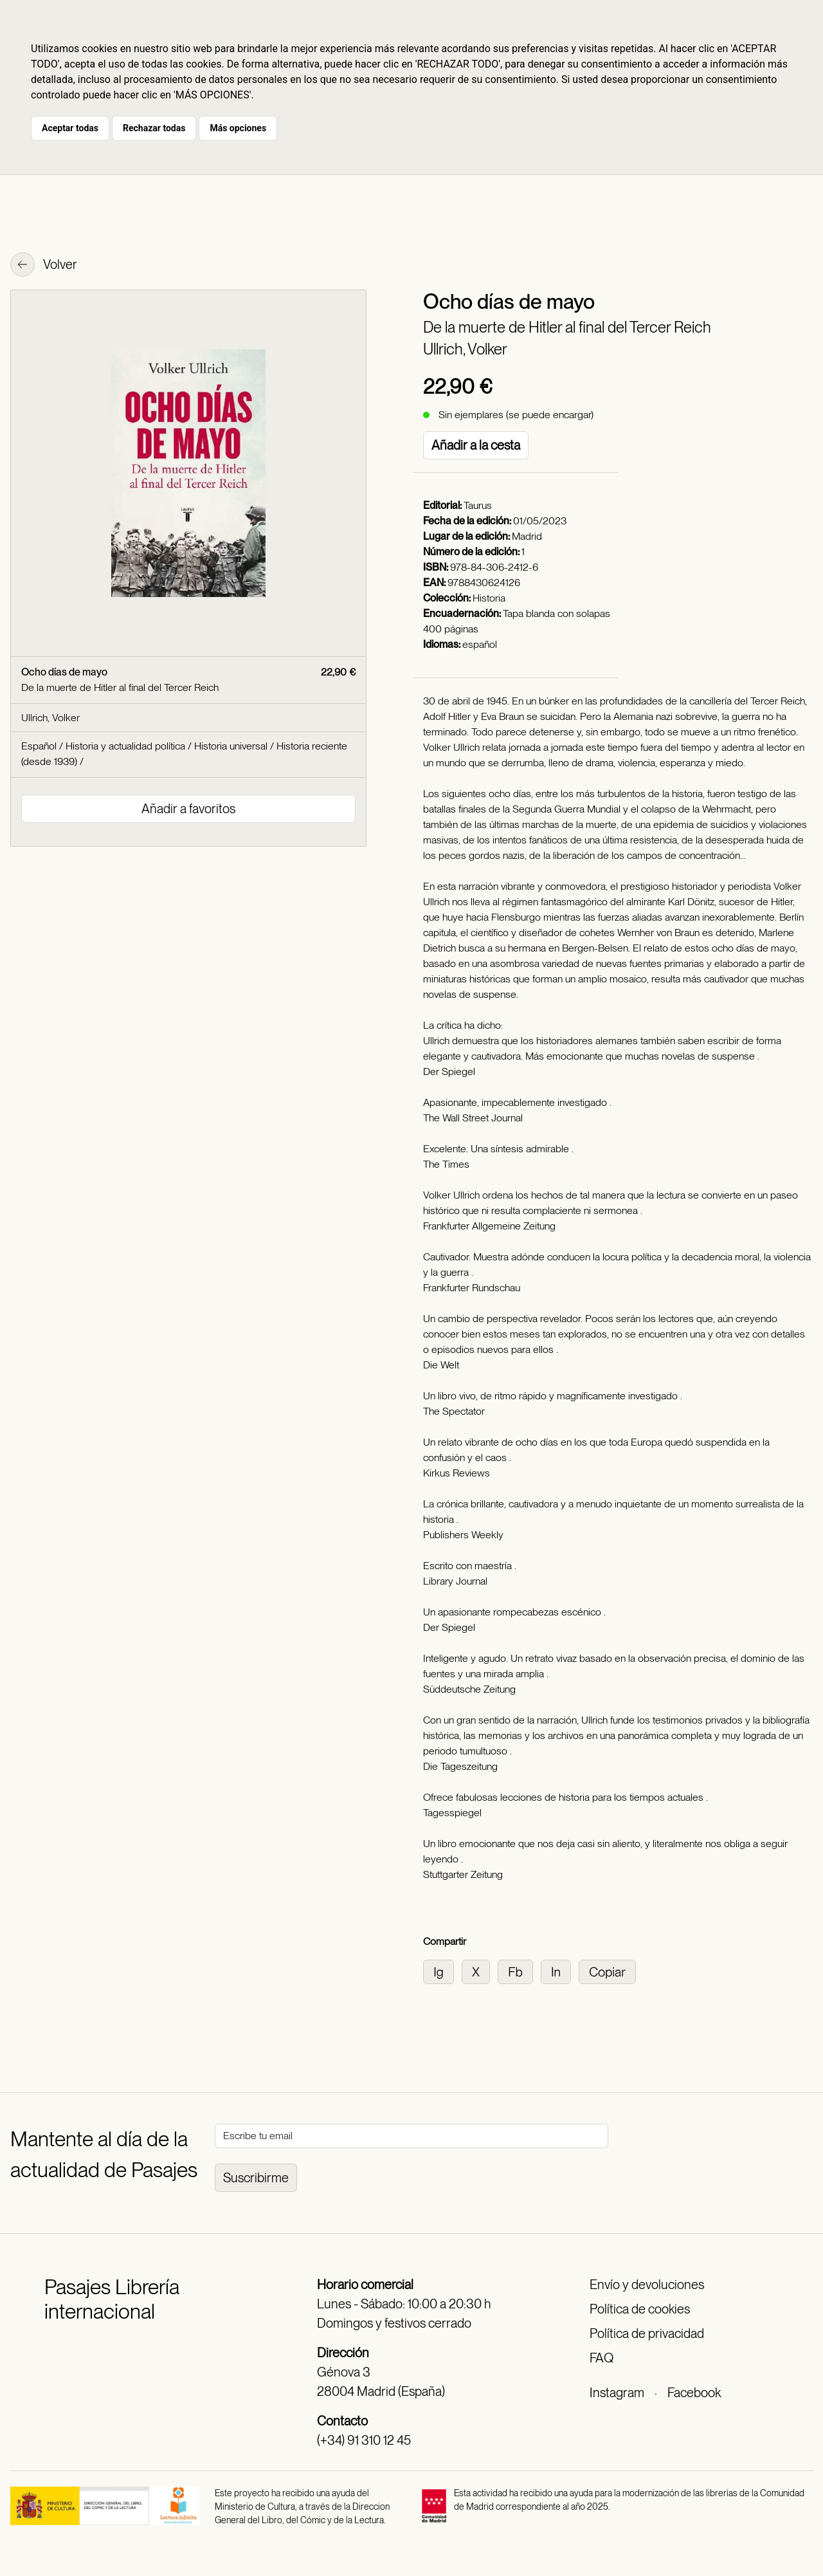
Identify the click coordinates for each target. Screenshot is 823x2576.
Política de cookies (640, 2309)
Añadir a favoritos (188, 808)
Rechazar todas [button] (154, 128)
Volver (43, 265)
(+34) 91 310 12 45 (364, 2440)
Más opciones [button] (238, 128)
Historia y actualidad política (125, 746)
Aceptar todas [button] (70, 128)
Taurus (478, 505)
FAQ (601, 2358)
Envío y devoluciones (647, 2284)
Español (39, 746)
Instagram (617, 2392)
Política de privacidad (647, 2333)
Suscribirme (256, 2177)
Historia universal (230, 746)
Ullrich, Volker (465, 349)
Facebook (694, 2392)
